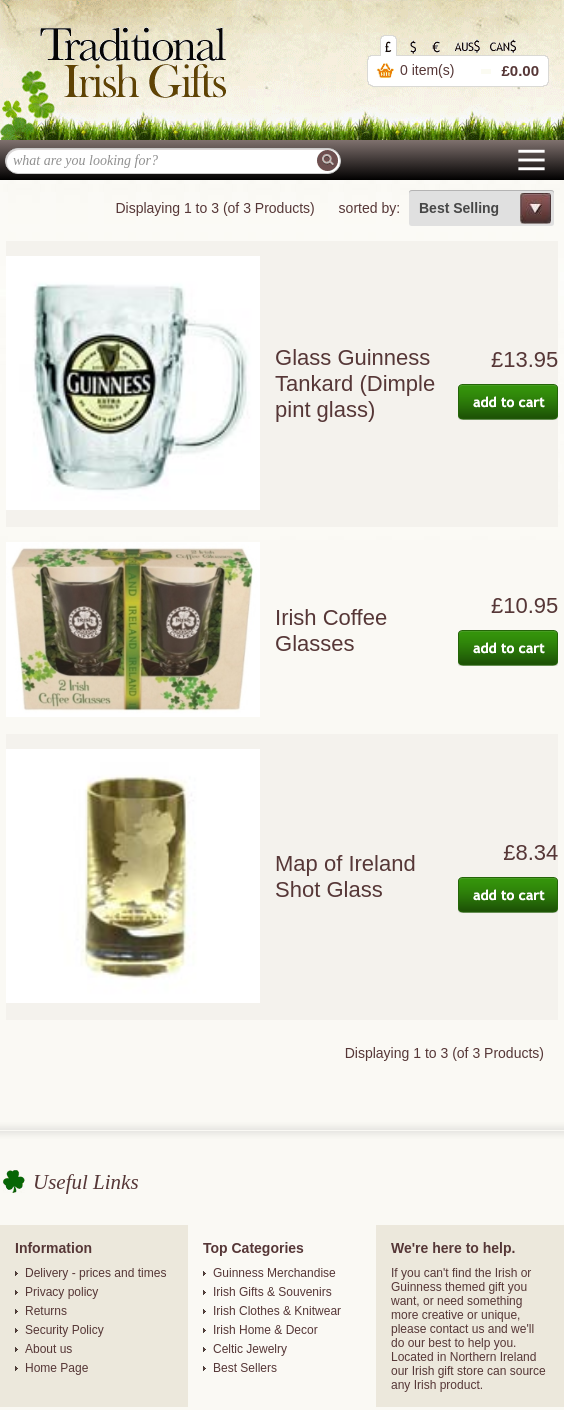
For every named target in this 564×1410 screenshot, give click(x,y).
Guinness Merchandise (274, 1273)
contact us (457, 1329)
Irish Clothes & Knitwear (277, 1311)
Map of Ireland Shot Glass (345, 876)
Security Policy (64, 1330)
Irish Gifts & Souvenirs (272, 1292)
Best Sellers (245, 1368)
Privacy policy (61, 1292)
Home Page (56, 1368)
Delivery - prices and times (95, 1273)
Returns (46, 1311)
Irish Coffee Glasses (331, 630)
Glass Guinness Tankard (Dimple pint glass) (355, 383)
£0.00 (520, 70)
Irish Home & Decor (265, 1330)
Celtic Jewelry (250, 1349)
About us (48, 1349)
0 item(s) (427, 70)
